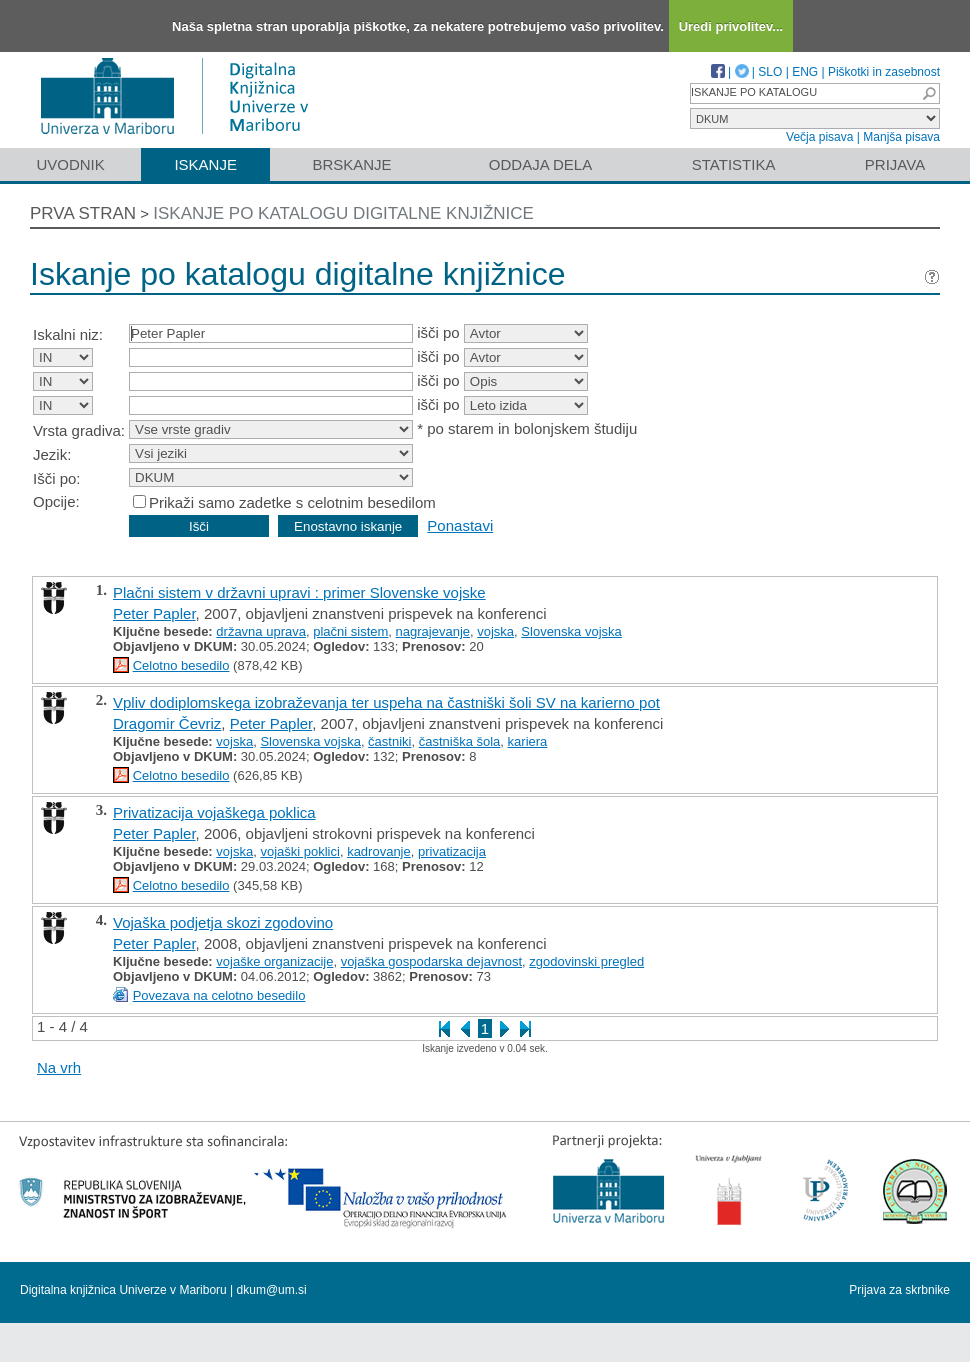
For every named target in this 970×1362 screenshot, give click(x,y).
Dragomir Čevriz (167, 723)
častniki (389, 741)
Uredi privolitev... (731, 26)
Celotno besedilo (181, 665)
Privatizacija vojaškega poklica (214, 812)
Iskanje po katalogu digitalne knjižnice (343, 213)
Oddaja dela (540, 164)
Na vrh (59, 1067)
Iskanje (205, 164)
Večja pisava (819, 137)
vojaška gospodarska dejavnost (431, 961)
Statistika (734, 164)
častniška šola (460, 741)
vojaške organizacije (274, 961)
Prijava (895, 164)
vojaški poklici (299, 851)
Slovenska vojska (571, 631)
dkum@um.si (272, 1290)
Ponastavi (460, 525)
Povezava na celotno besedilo (219, 995)
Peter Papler (154, 613)
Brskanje (351, 164)
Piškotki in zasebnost (884, 72)
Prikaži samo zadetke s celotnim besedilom (292, 502)
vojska (495, 631)
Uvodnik (70, 164)
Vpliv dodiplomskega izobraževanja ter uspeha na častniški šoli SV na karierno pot (386, 702)
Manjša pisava (901, 137)
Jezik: (52, 454)
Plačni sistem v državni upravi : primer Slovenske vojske (299, 592)
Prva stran (83, 213)
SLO (770, 72)
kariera (528, 741)
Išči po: (57, 478)
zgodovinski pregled (586, 961)
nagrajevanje (433, 631)
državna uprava (261, 631)
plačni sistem (350, 631)
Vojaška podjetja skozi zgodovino (223, 922)
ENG (805, 72)
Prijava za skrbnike (899, 1290)
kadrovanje (379, 851)
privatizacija (452, 851)
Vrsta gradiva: (79, 430)
